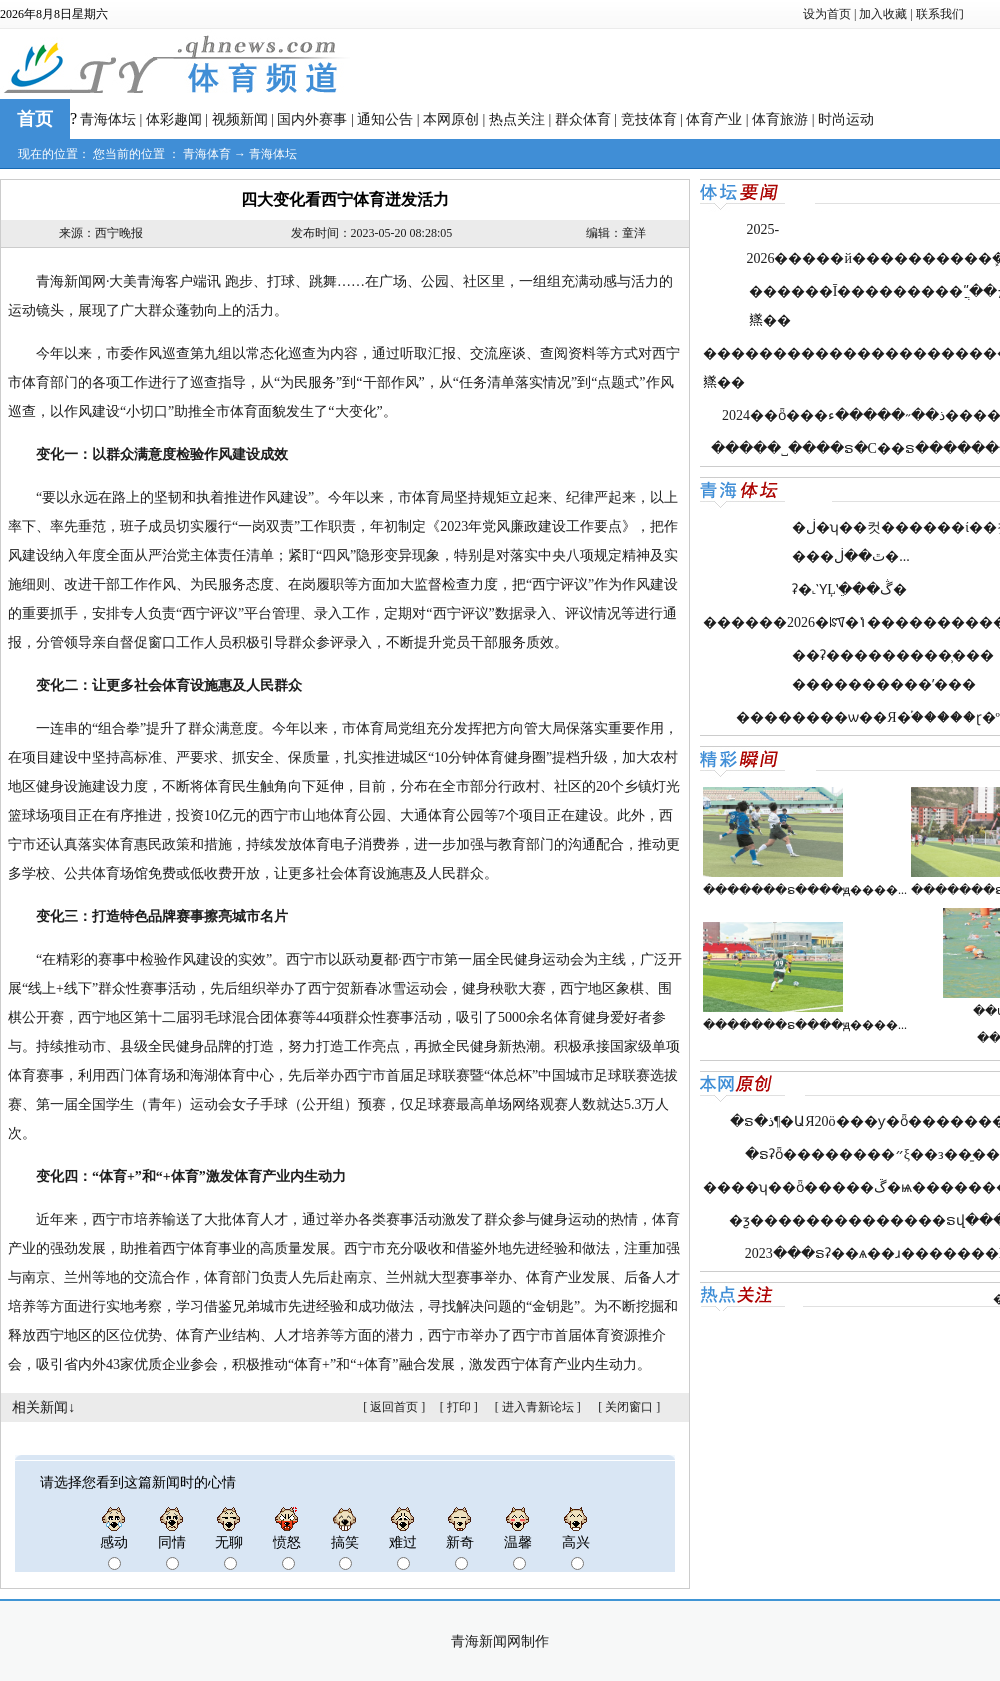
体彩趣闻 (174, 119)
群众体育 (583, 119)
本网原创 (451, 119)
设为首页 (827, 14)
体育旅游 (780, 119)
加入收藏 (883, 14)
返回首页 (394, 1407)
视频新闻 (240, 119)
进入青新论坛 (538, 1407)
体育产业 (714, 119)
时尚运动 (846, 119)
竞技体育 (649, 119)
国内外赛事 (312, 119)
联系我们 (940, 14)
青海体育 (207, 154)
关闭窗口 (629, 1407)
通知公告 (385, 119)
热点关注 (517, 119)
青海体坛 (108, 119)
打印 (459, 1407)
